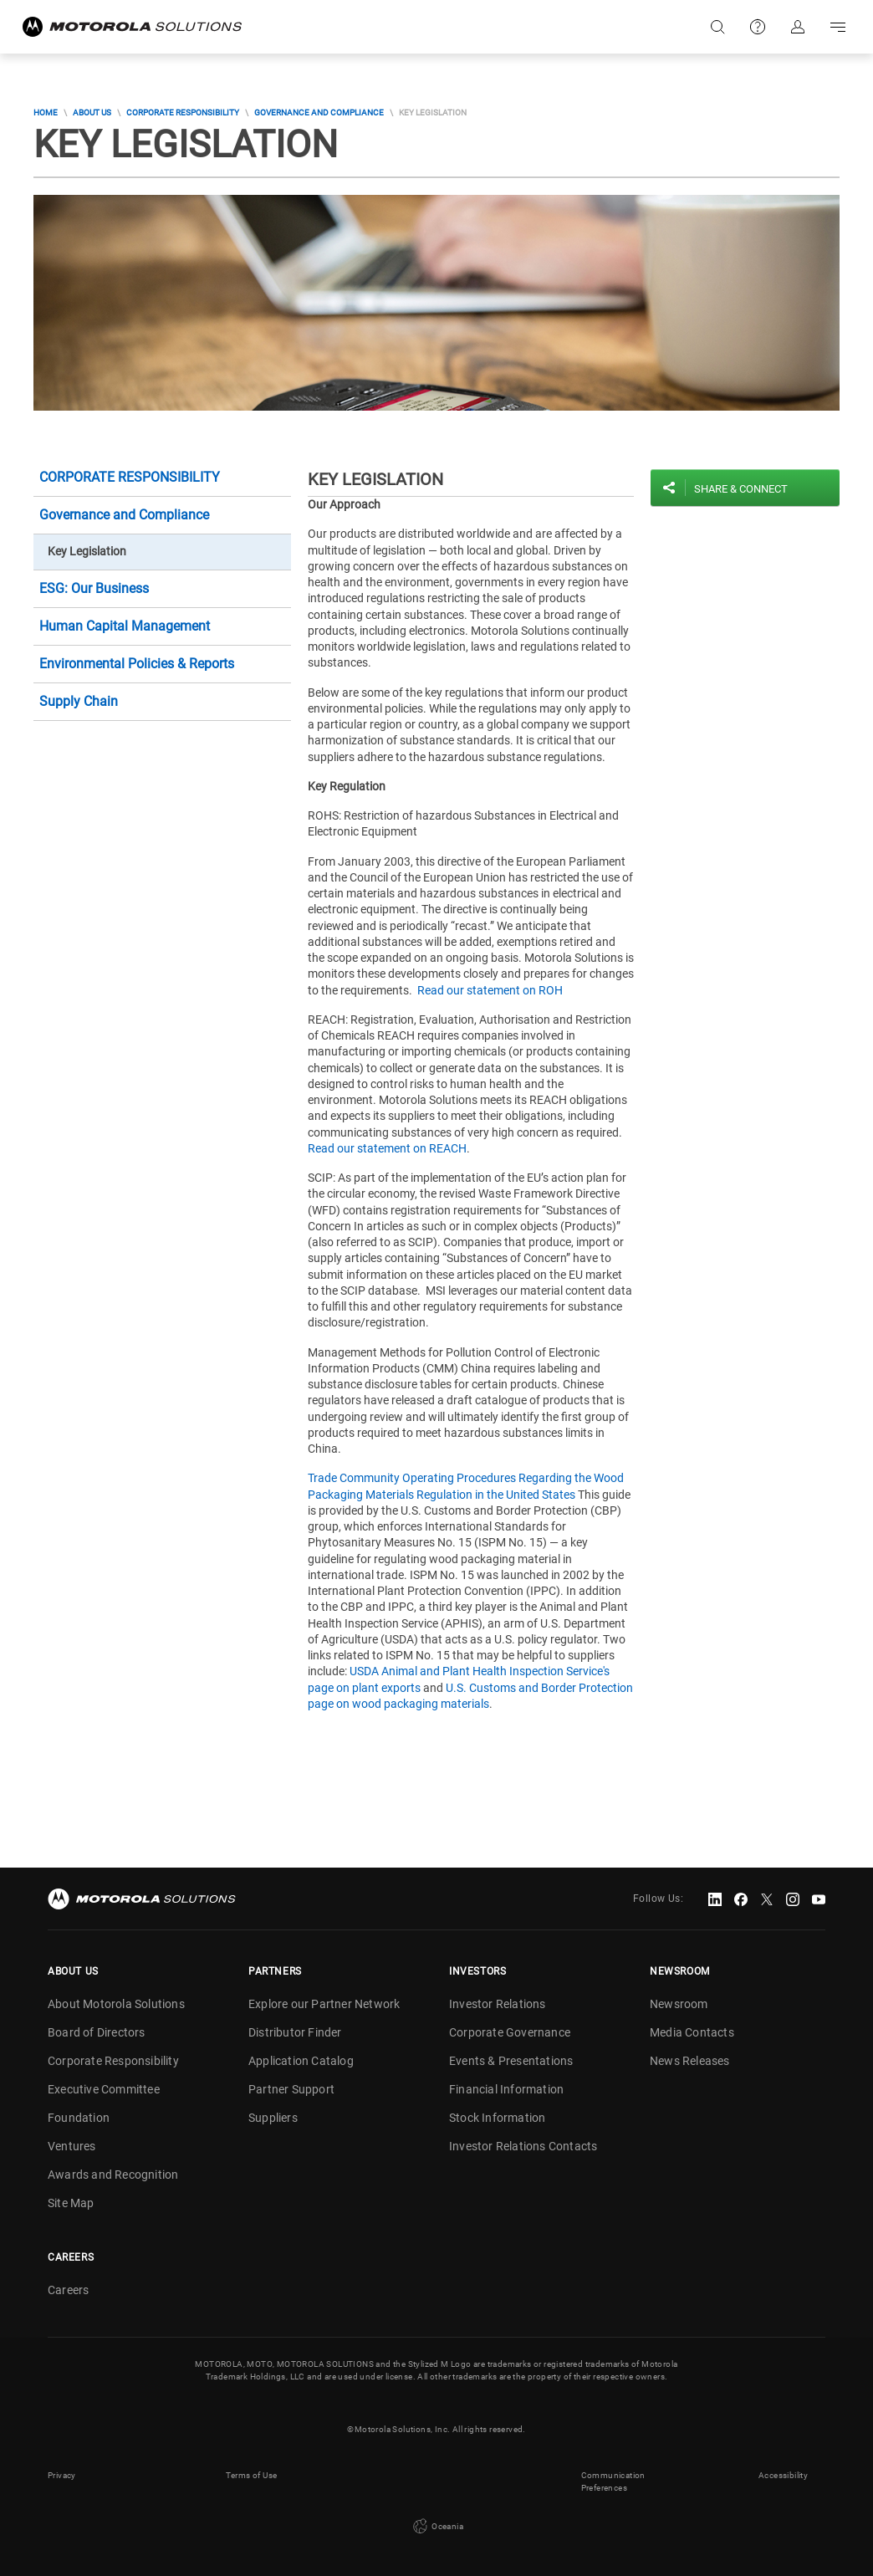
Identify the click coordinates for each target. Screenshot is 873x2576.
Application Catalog (301, 2060)
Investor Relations (497, 2004)
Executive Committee (104, 2089)
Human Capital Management (124, 626)
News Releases (690, 2060)
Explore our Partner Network (324, 2004)
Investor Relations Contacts (523, 2146)
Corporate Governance (509, 2032)
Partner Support (291, 2089)
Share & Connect (741, 489)
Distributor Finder (295, 2032)
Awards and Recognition (113, 2174)
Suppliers (273, 2117)
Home (45, 112)
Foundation (79, 2117)
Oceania (436, 2527)
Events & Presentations (511, 2060)
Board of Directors (97, 2032)
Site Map (71, 2203)
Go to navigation (838, 27)
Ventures (72, 2146)
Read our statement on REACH (387, 1148)
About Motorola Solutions (116, 2004)
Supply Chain (78, 701)
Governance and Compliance (319, 112)
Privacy (62, 2475)
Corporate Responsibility (182, 112)
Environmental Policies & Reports (136, 664)
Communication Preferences (613, 2481)
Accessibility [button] (783, 2475)
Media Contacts (692, 2032)
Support (758, 27)
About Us (92, 112)
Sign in (798, 27)
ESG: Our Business (94, 588)
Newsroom (679, 2004)
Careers (68, 2290)
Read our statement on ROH (490, 990)
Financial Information (506, 2089)
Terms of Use (252, 2475)
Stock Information (497, 2117)
